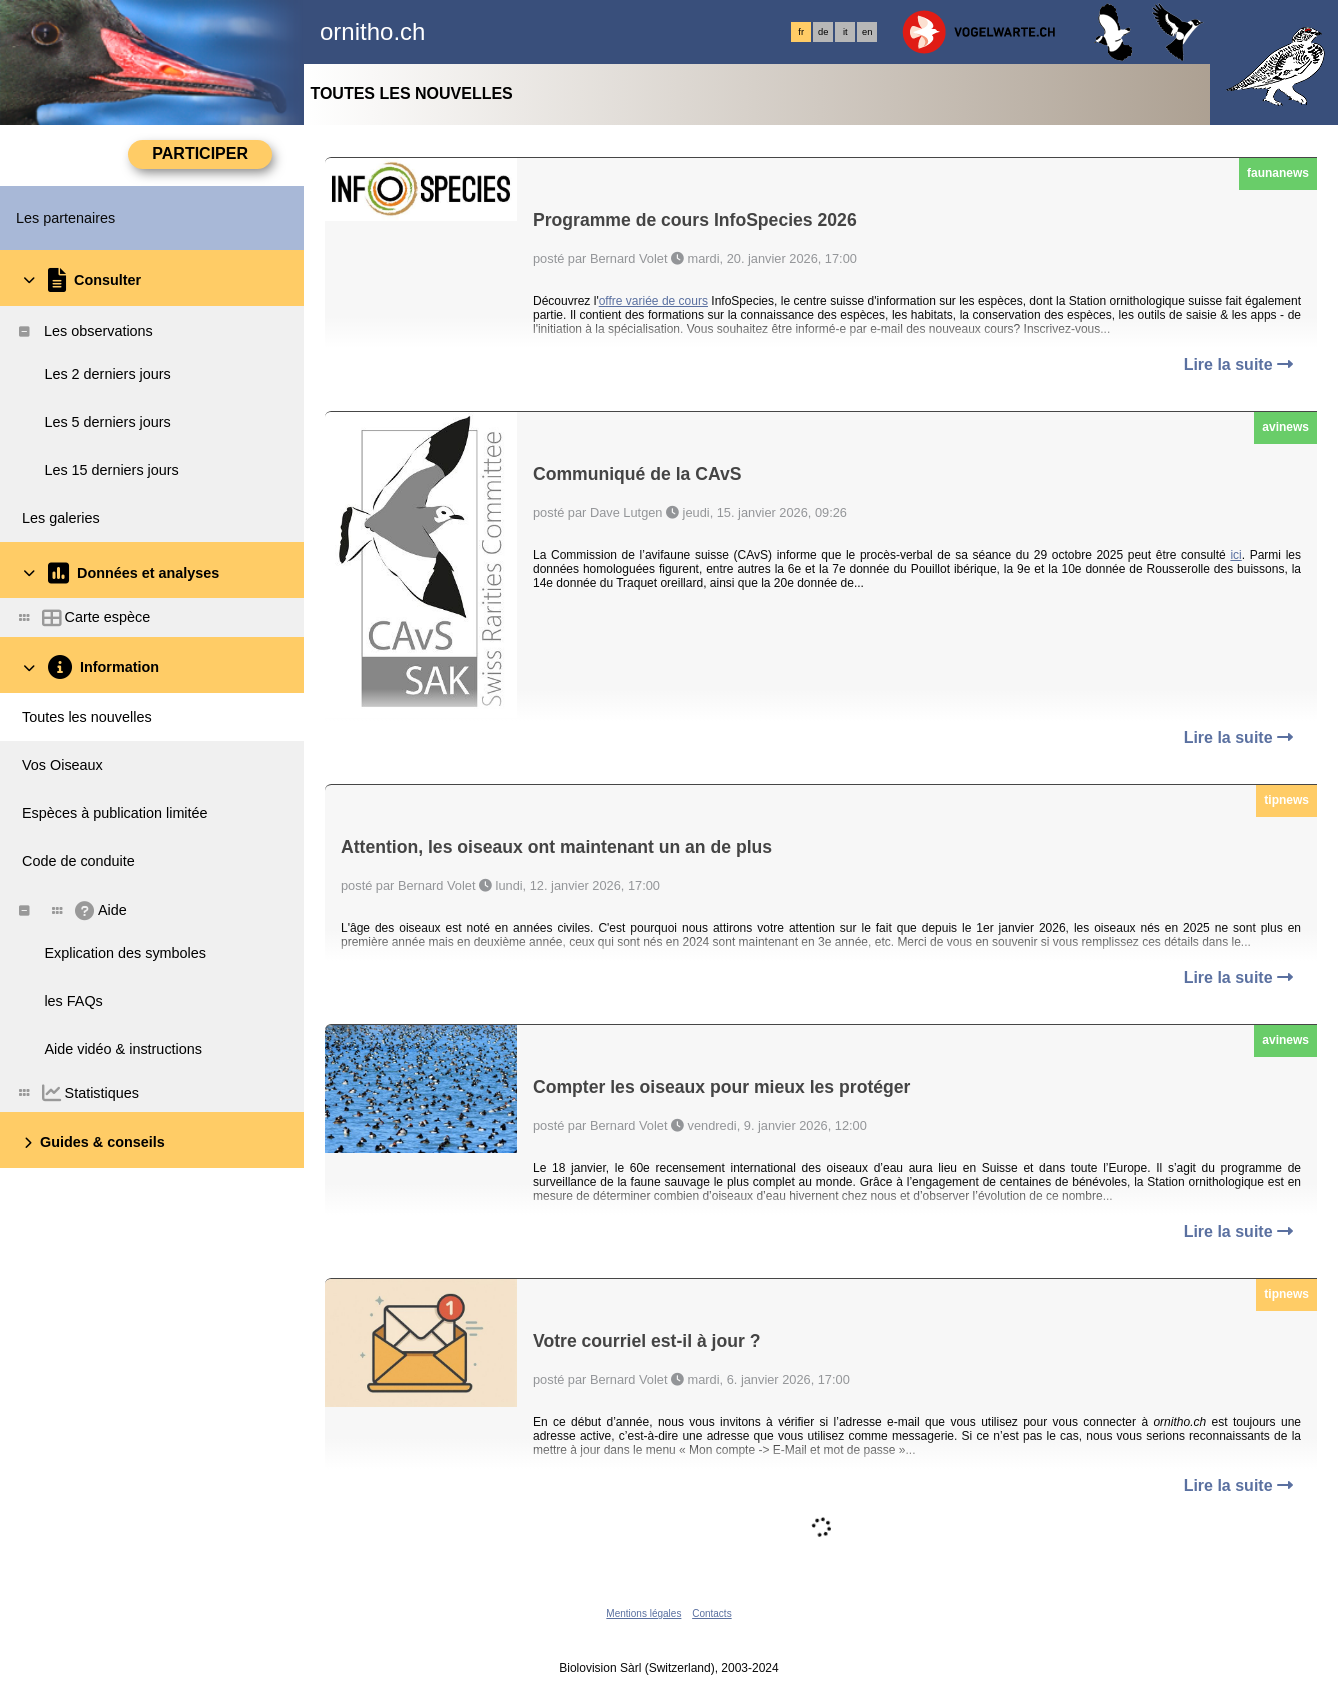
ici (1235, 555)
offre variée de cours (653, 301)
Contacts (711, 1613)
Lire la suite (1238, 364)
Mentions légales (643, 1613)
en (867, 32)
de (823, 32)
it (845, 32)
